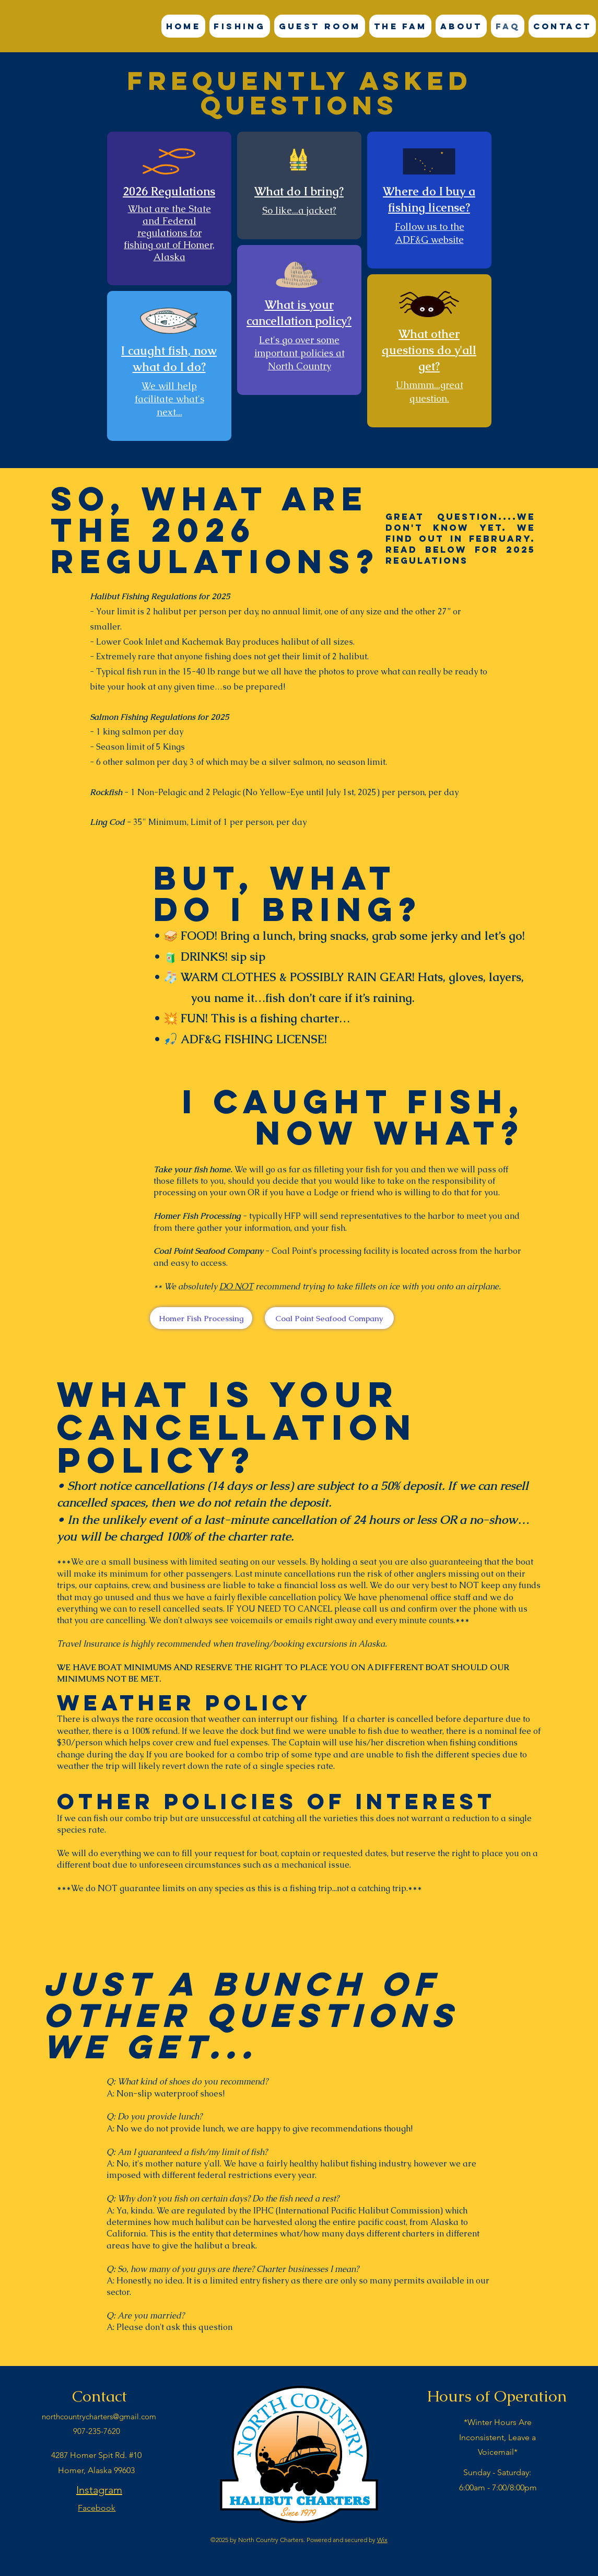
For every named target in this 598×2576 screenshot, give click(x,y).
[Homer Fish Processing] (201, 1318)
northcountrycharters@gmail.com (99, 2416)
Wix (382, 2540)
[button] (239, 26)
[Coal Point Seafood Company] (329, 1318)
